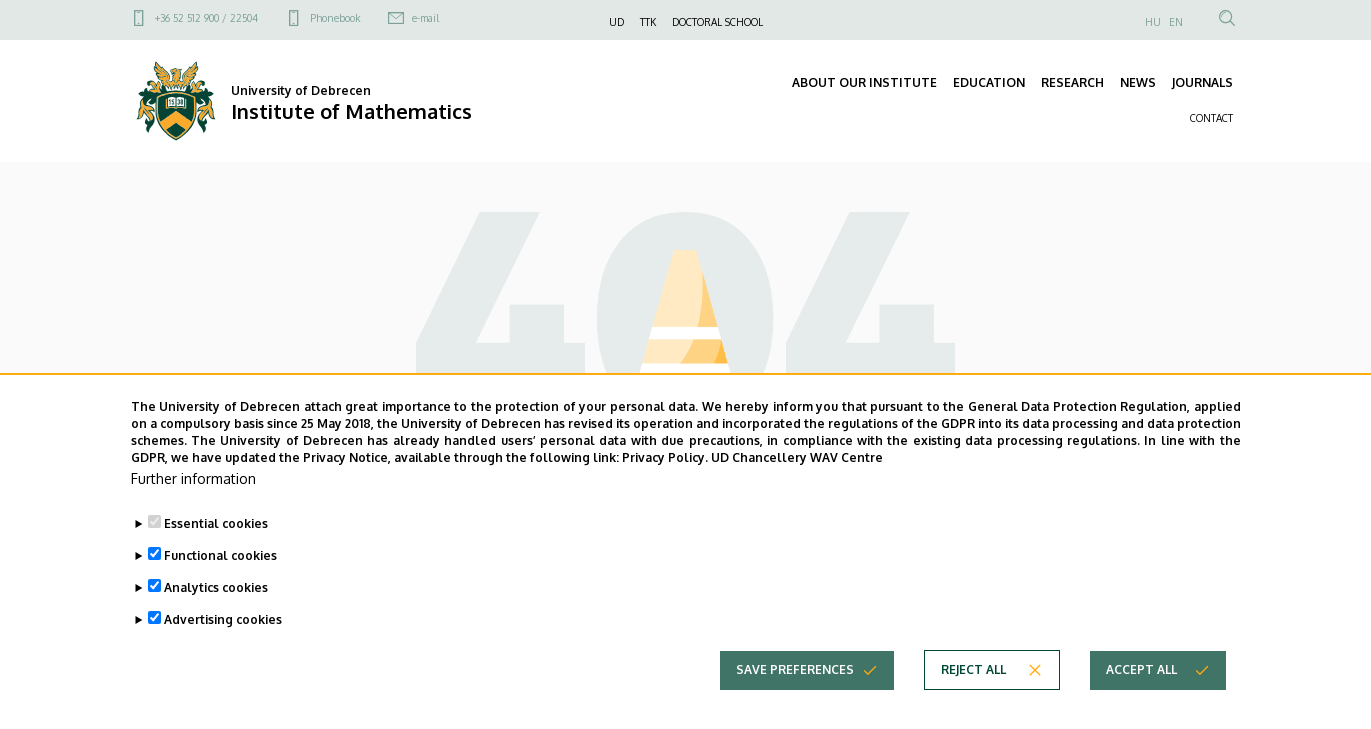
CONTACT (1211, 118)
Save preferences (795, 701)
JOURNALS (1202, 82)
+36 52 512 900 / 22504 (206, 18)
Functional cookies (220, 587)
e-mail (425, 18)
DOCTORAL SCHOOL (717, 22)
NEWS (1138, 82)
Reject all (973, 701)
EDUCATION (989, 82)
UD (616, 22)
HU (1153, 22)
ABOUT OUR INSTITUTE (864, 82)
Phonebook (335, 18)
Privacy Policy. (665, 488)
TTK (648, 22)
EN (1176, 22)
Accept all (1141, 701)
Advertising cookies (223, 651)
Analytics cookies (216, 619)
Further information (193, 510)
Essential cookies (216, 555)
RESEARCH (1072, 82)
